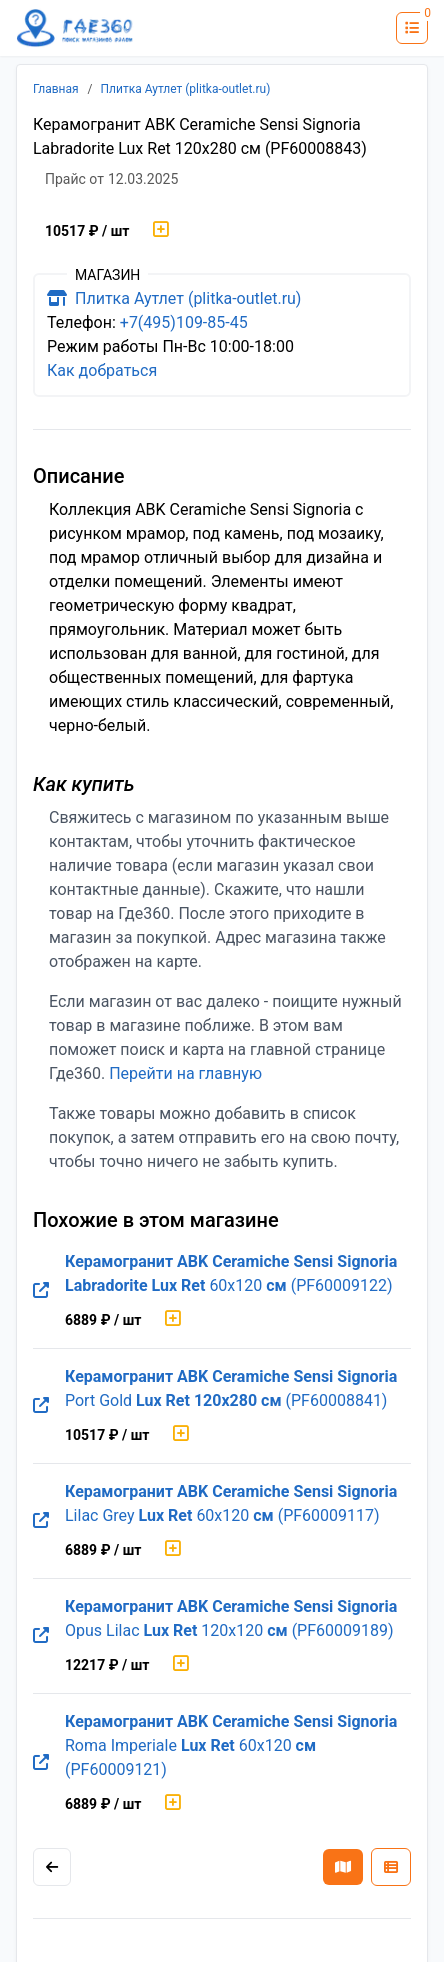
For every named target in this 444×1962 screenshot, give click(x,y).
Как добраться (102, 370)
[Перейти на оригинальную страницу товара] (41, 1291)
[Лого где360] (75, 28)
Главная (56, 89)
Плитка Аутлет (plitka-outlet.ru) (186, 89)
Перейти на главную (185, 1073)
